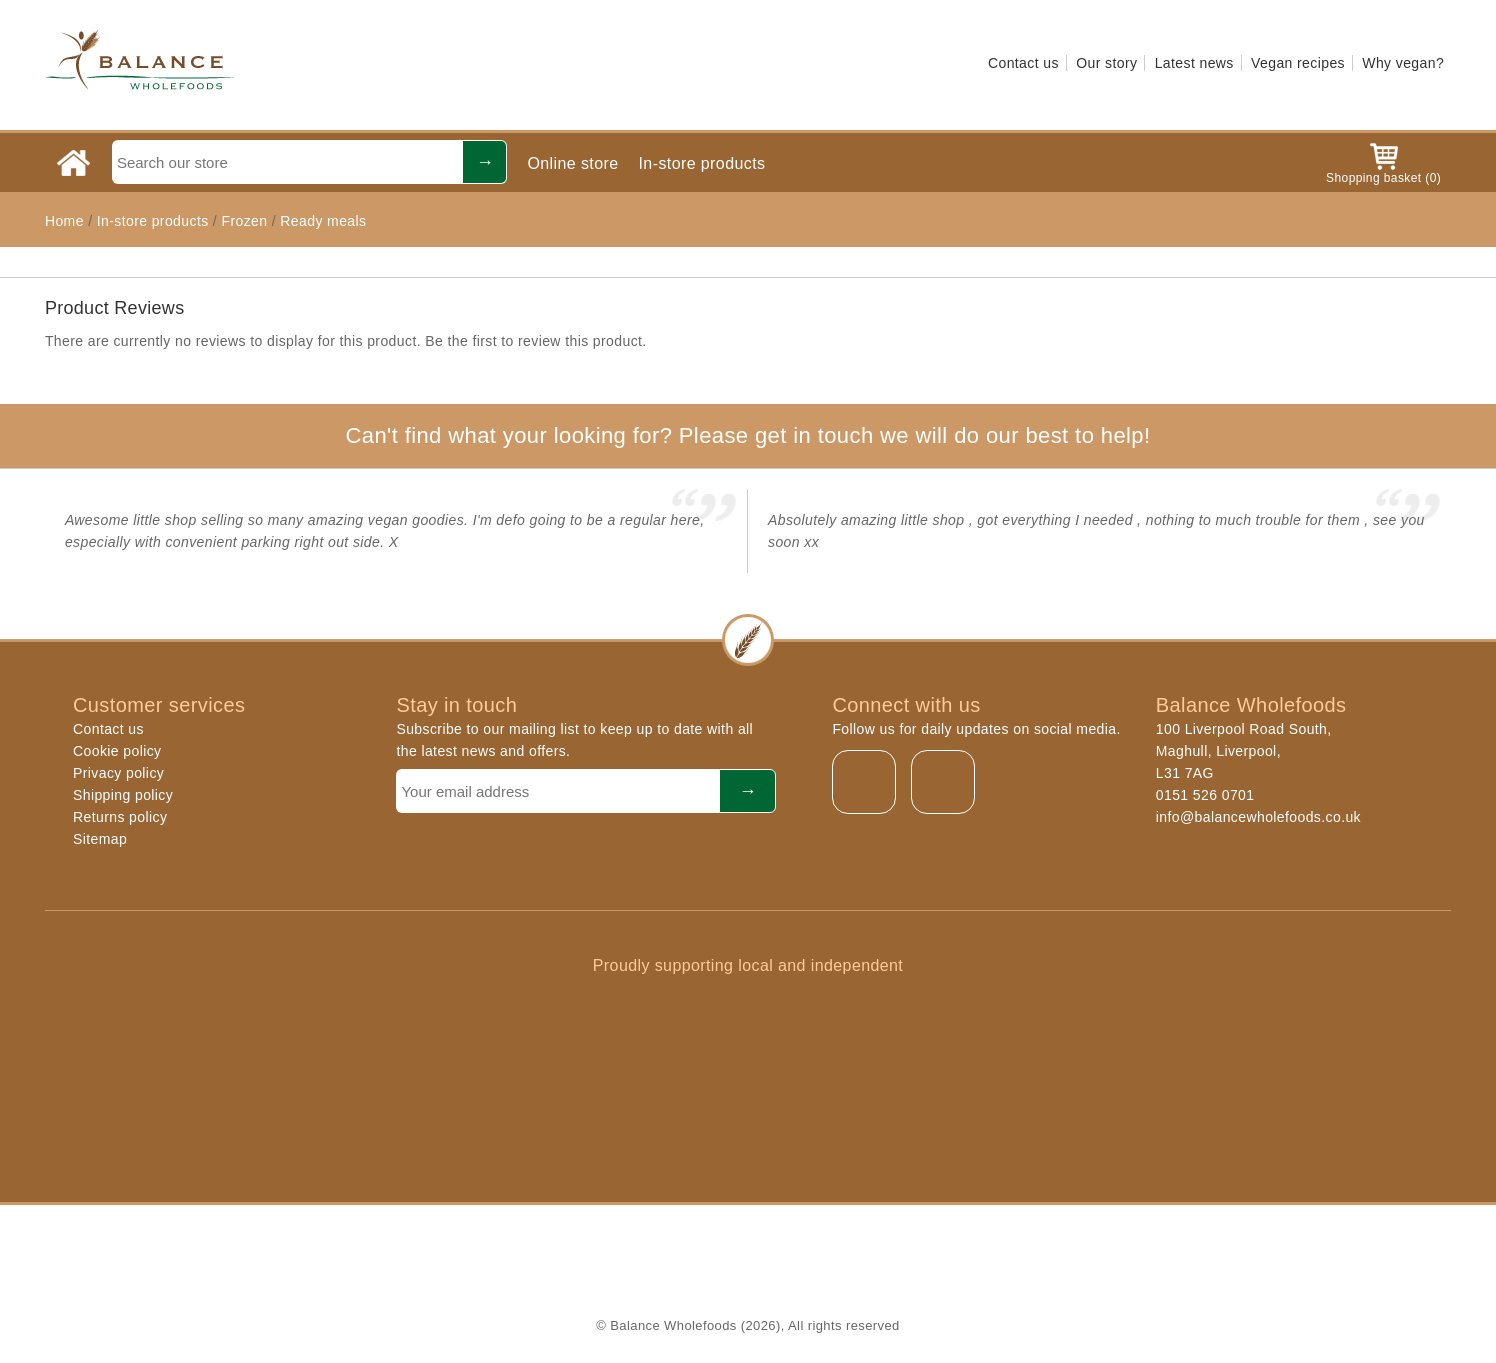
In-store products (702, 163)
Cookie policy (117, 751)
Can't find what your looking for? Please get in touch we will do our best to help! (747, 435)
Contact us (1023, 63)
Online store (572, 163)
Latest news (1194, 63)
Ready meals (323, 221)
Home (64, 221)
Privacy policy (118, 773)
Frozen (244, 221)
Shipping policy (123, 795)
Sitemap (100, 839)
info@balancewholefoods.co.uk (1258, 817)
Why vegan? (1403, 63)
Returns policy (120, 817)
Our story (1106, 63)
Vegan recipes (1298, 63)
